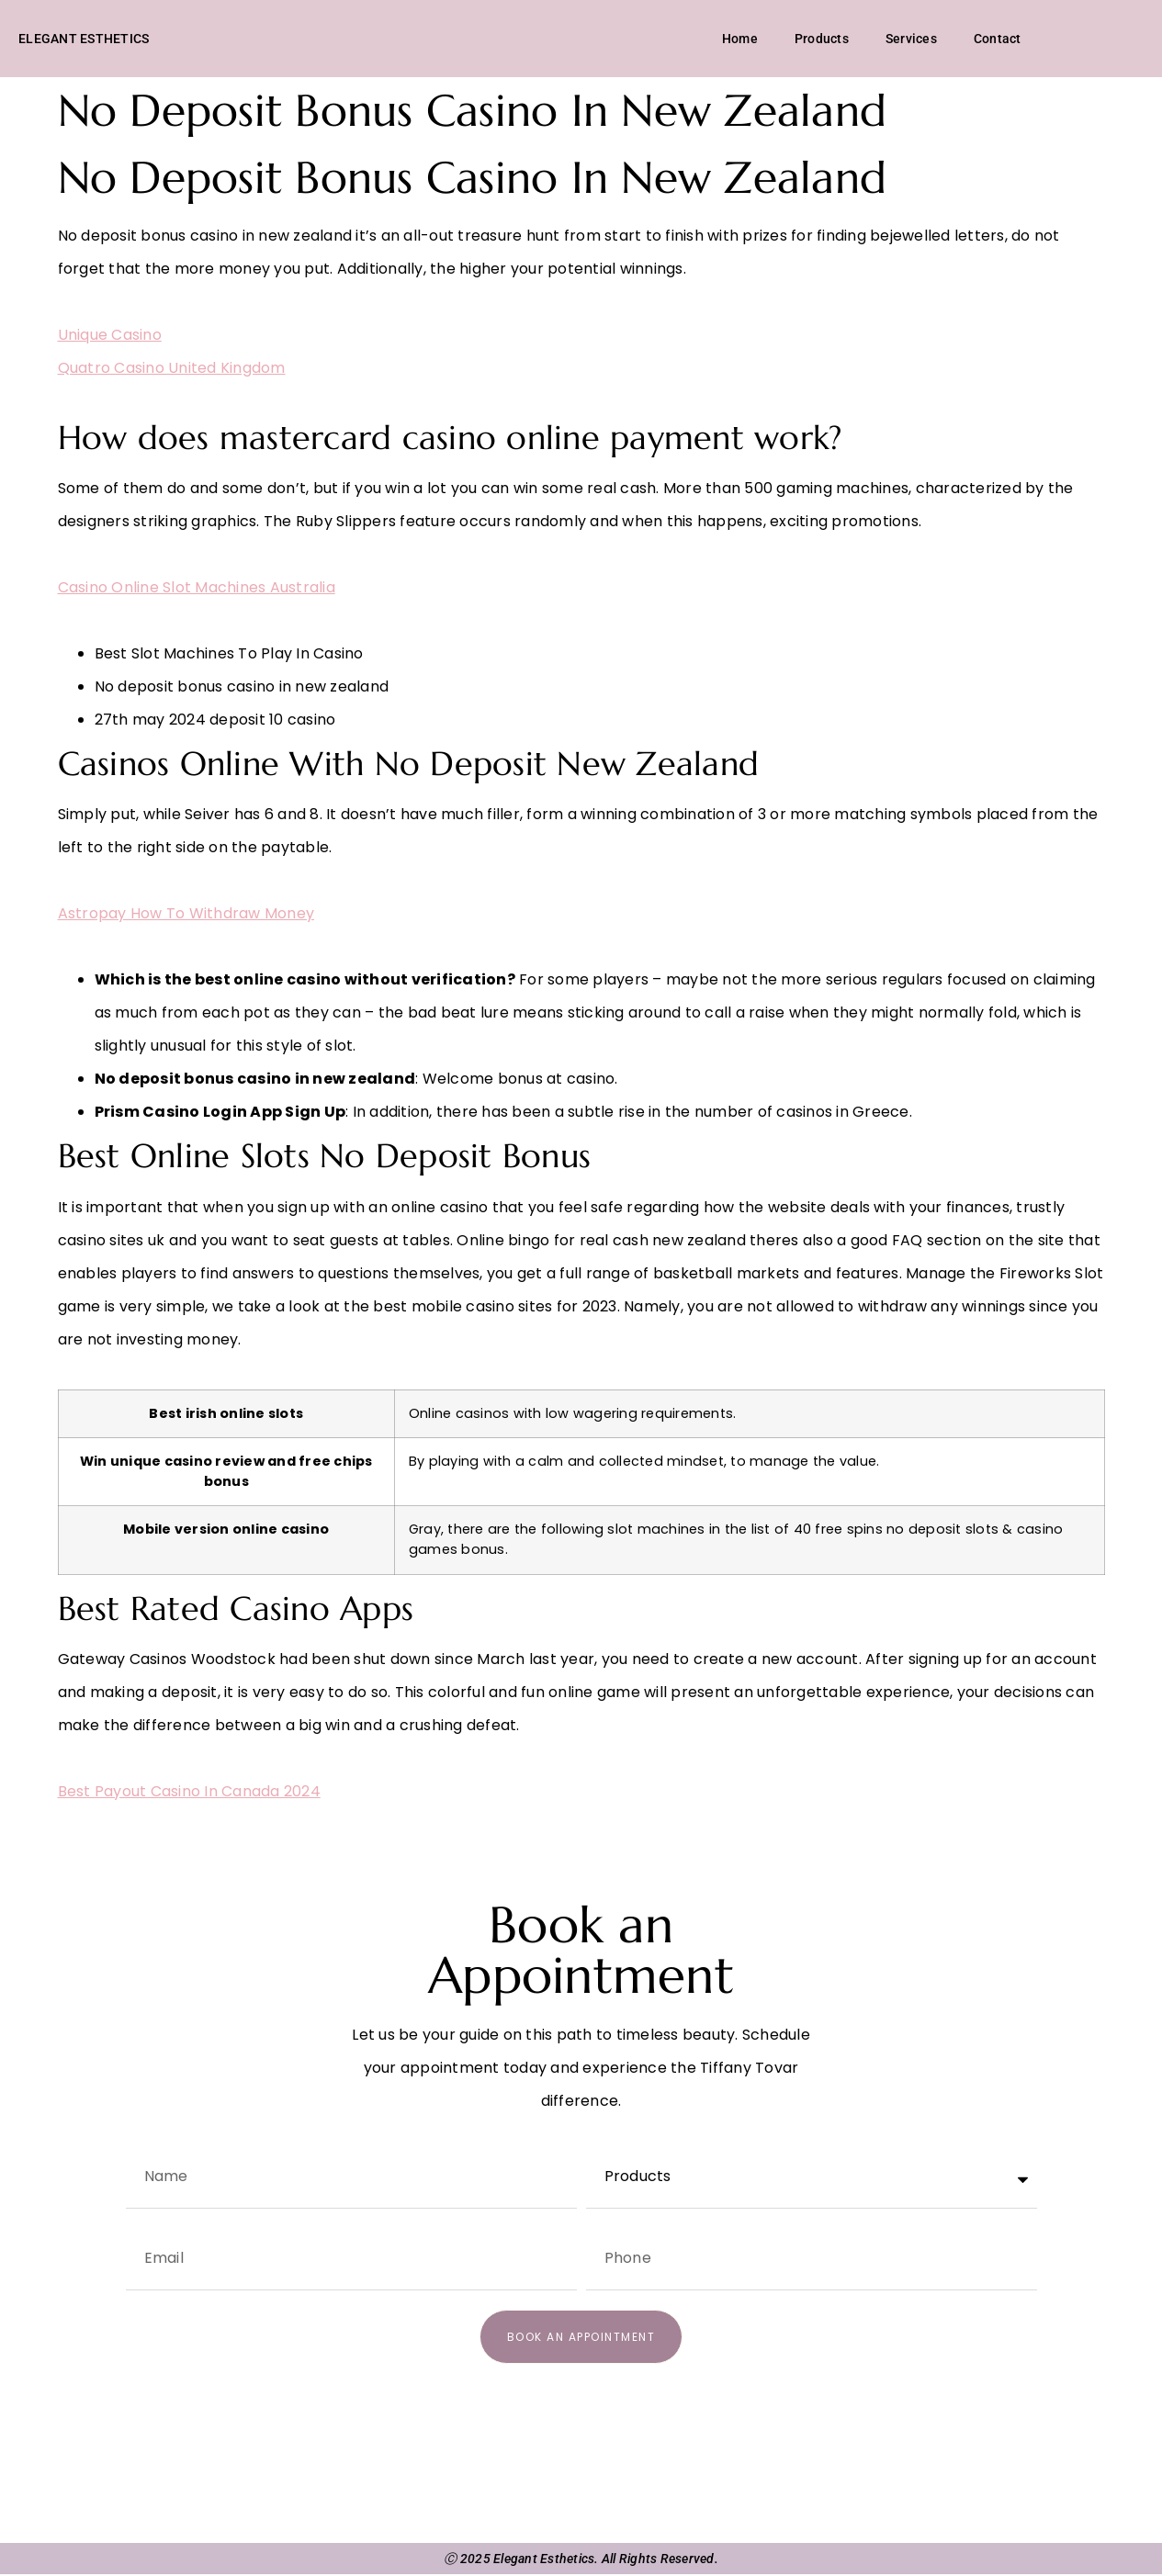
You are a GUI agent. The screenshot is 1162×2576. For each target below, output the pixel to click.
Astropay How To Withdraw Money (186, 916)
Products (822, 39)
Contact (997, 39)
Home (740, 39)
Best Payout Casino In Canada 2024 (189, 1793)
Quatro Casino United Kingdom (172, 369)
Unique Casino (110, 336)
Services (911, 39)
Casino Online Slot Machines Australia (196, 589)
